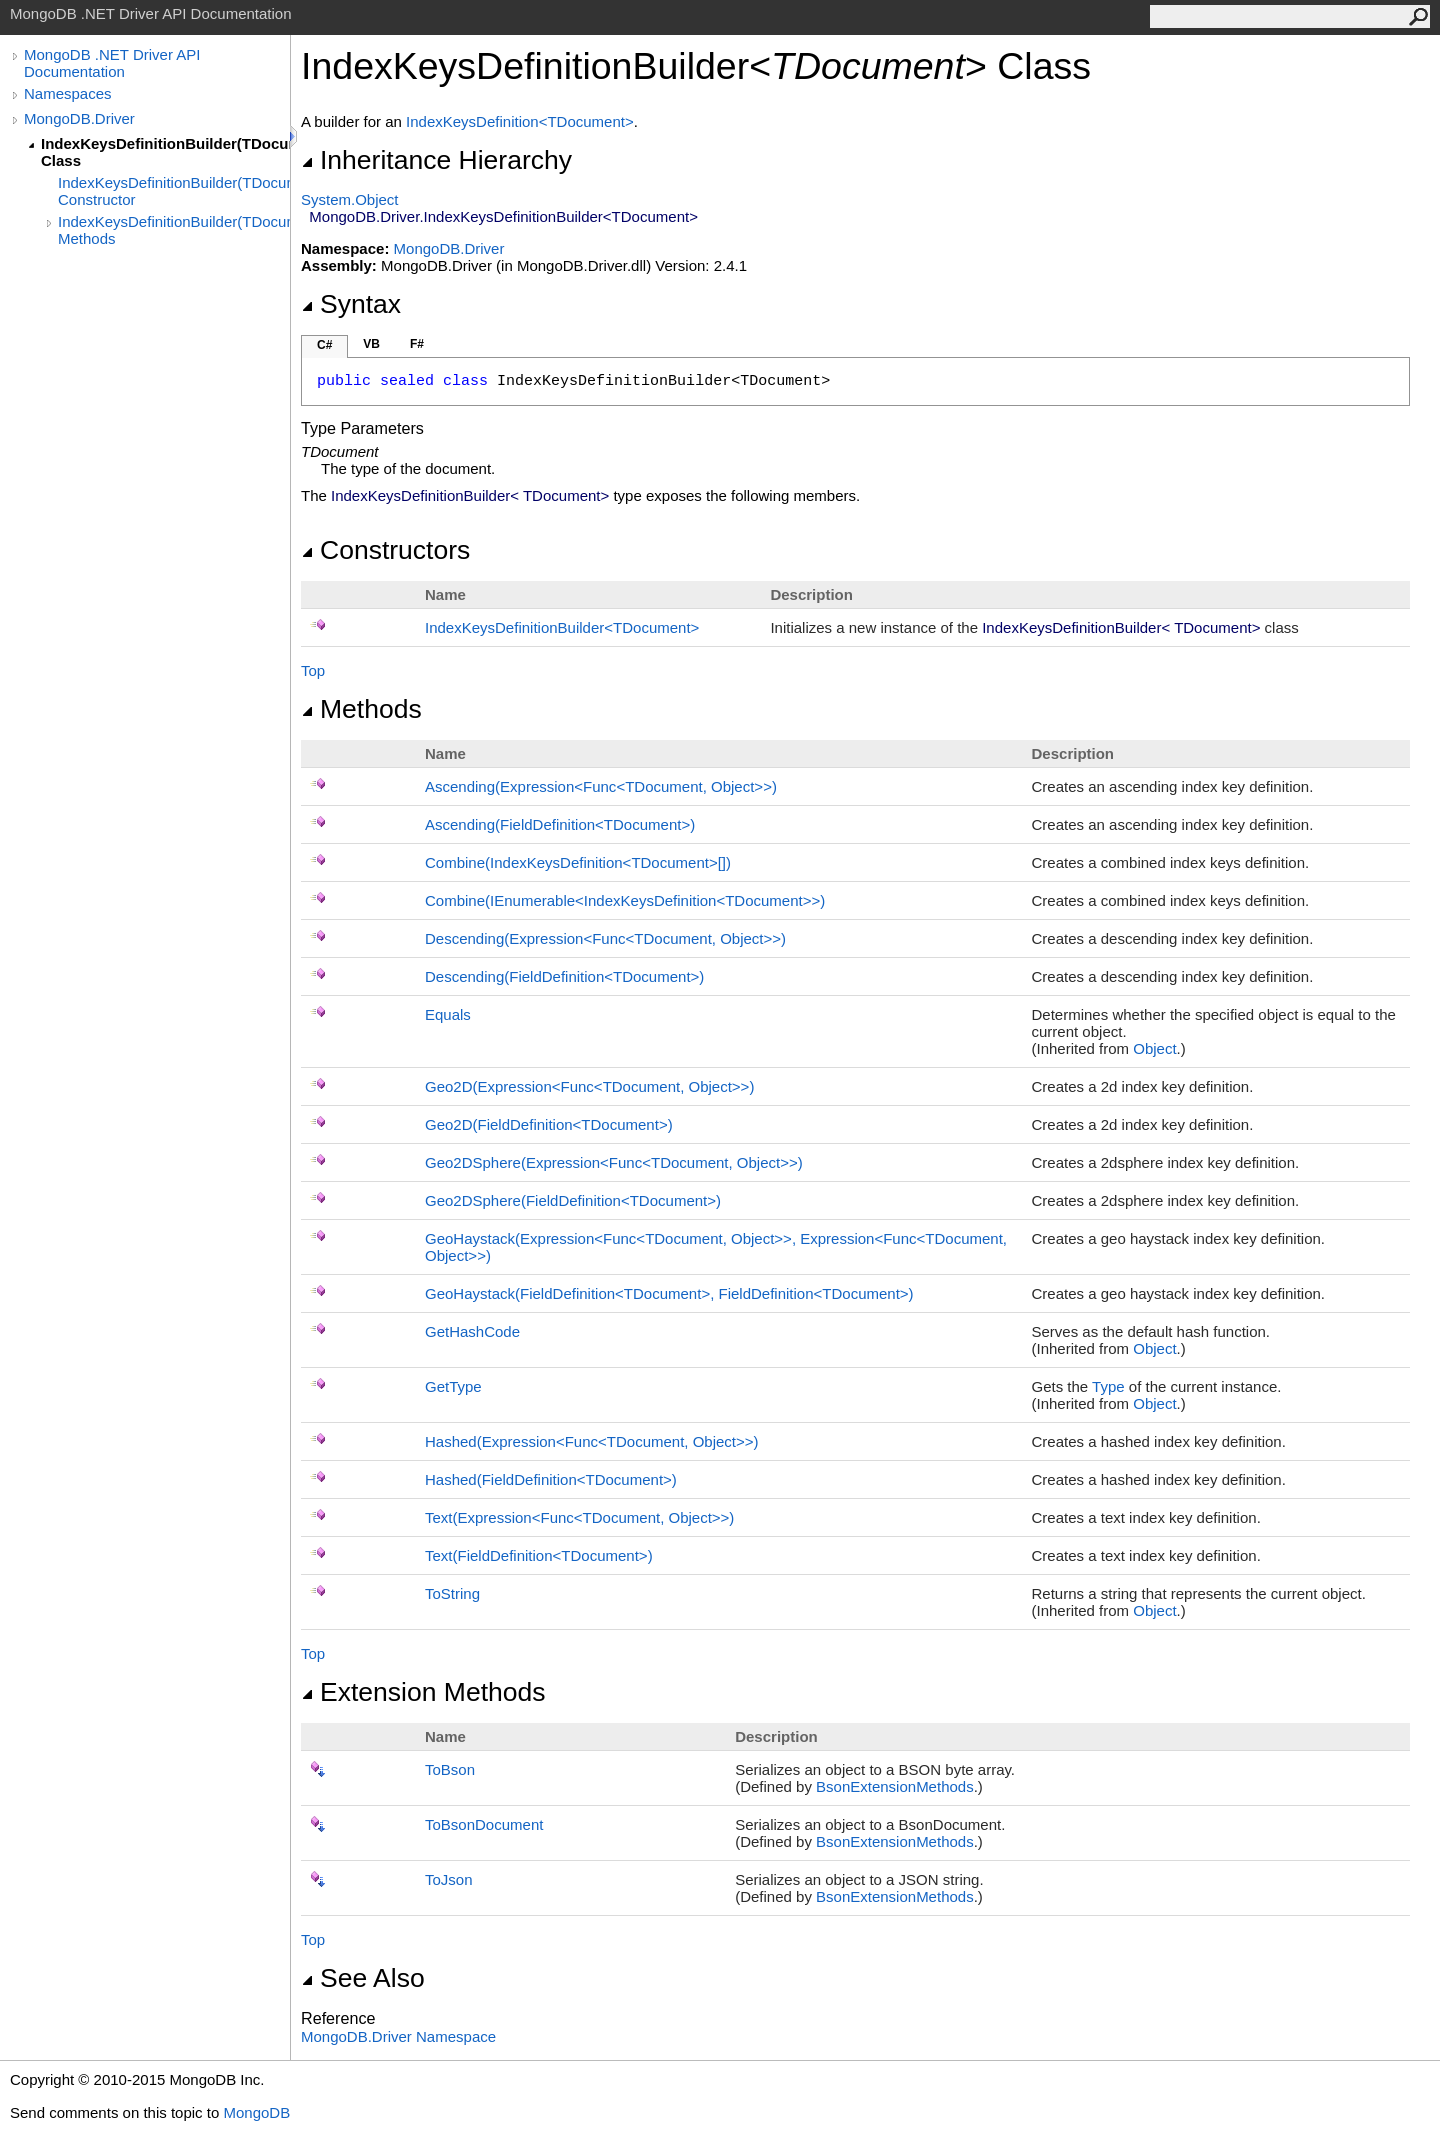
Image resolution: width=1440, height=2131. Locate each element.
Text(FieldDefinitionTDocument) (539, 1555)
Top (313, 670)
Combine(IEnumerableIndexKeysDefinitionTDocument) (625, 900)
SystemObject (350, 199)
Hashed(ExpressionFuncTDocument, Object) (592, 1441)
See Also (363, 1978)
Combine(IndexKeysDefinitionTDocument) (578, 862)
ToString (452, 1593)
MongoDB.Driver (79, 118)
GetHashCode (472, 1331)
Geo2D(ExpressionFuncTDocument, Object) (589, 1086)
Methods (361, 709)
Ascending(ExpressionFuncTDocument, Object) (601, 786)
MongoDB (256, 2112)
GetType (453, 1386)
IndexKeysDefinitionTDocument (520, 121)
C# (324, 345)
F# (417, 344)
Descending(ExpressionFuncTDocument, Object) (605, 938)
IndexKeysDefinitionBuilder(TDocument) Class (165, 152)
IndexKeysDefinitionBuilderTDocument (562, 627)
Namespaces (68, 93)
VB (371, 344)
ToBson (450, 1769)
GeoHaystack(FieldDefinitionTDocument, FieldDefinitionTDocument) (669, 1293)
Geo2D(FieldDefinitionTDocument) (549, 1124)
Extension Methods (423, 1692)
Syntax (351, 304)
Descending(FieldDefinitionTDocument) (564, 976)
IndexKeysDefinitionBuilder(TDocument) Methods (174, 230)
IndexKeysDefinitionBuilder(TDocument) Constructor (174, 191)
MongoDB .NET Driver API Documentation (112, 63)
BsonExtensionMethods (895, 1786)
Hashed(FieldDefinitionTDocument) (551, 1479)
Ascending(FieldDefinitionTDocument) (560, 824)
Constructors (385, 550)
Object (1154, 1048)
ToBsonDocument (484, 1824)
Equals (448, 1014)
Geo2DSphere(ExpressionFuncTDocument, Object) (614, 1162)
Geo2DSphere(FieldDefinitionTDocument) (573, 1200)
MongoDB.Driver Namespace (398, 2036)
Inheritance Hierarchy (436, 160)
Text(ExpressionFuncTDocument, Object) (579, 1517)
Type (1108, 1386)
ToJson (449, 1879)
